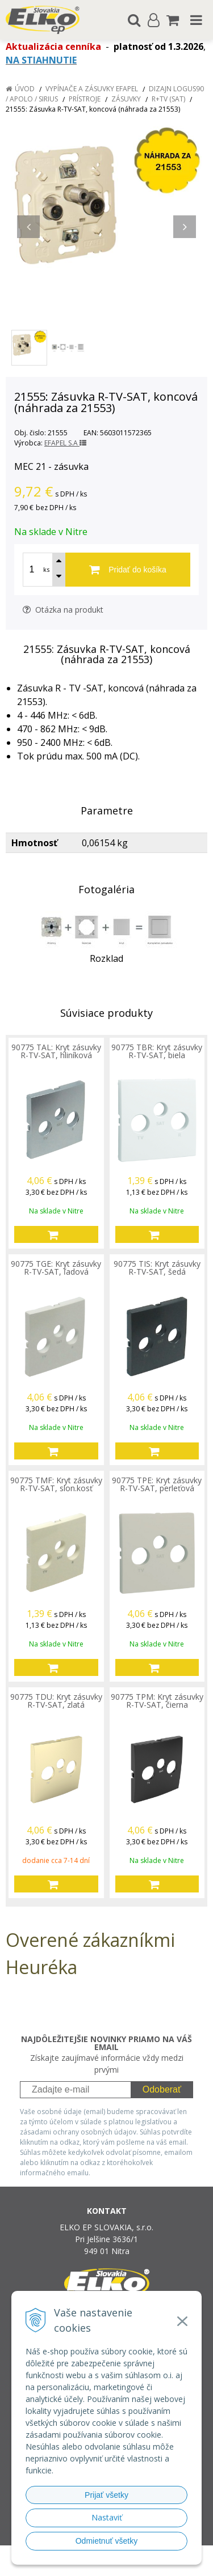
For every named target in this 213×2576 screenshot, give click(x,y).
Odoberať (162, 2089)
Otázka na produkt (63, 609)
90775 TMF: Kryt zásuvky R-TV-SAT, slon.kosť (56, 1484)
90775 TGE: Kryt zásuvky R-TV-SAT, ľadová (56, 1267)
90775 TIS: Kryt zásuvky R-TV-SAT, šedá (157, 1267)
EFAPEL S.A (65, 443)
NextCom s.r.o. (128, 2565)
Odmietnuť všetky (107, 2540)
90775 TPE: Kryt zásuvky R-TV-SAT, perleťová (157, 1484)
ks (46, 569)
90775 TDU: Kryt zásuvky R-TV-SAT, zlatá (56, 1700)
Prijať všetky (106, 2494)
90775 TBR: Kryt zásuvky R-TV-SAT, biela (156, 1051)
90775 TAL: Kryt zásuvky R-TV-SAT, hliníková (56, 1051)
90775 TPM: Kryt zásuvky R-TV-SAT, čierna (157, 1700)
